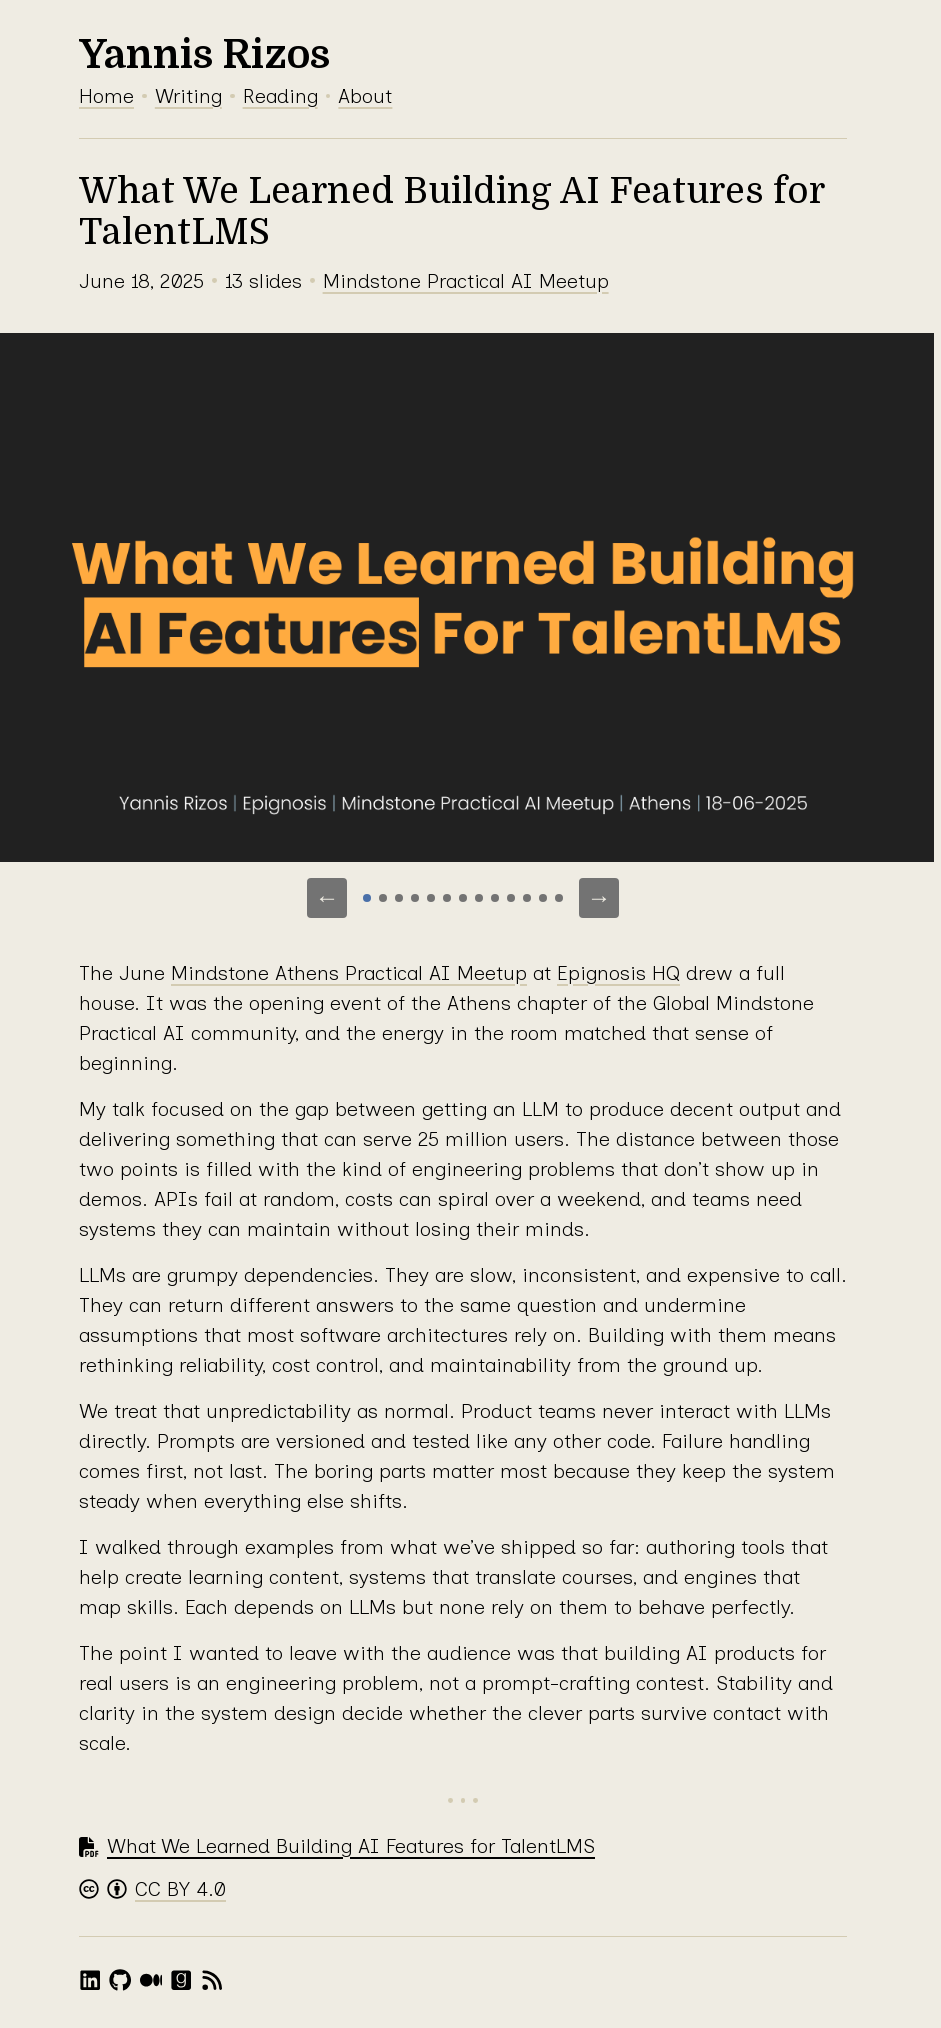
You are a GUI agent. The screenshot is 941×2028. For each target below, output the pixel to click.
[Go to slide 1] (367, 898)
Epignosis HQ (618, 973)
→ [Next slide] (599, 897)
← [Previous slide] (327, 897)
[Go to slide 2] (383, 898)
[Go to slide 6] (447, 898)
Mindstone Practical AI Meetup (466, 281)
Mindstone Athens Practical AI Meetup (349, 973)
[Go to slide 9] (495, 898)
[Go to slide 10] (511, 898)
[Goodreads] (181, 1980)
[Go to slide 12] (543, 898)
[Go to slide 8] (479, 898)
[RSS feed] (212, 1980)
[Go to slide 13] (559, 898)
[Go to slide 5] (431, 898)
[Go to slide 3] (399, 898)
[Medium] (151, 1980)
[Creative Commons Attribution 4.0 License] (152, 1889)
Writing (188, 96)
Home (106, 96)
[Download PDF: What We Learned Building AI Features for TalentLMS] (337, 1846)
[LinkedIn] (90, 1980)
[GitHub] (120, 1980)
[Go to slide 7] (463, 898)
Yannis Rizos (204, 55)
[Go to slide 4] (415, 898)
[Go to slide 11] (527, 898)
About (365, 96)
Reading (280, 96)
